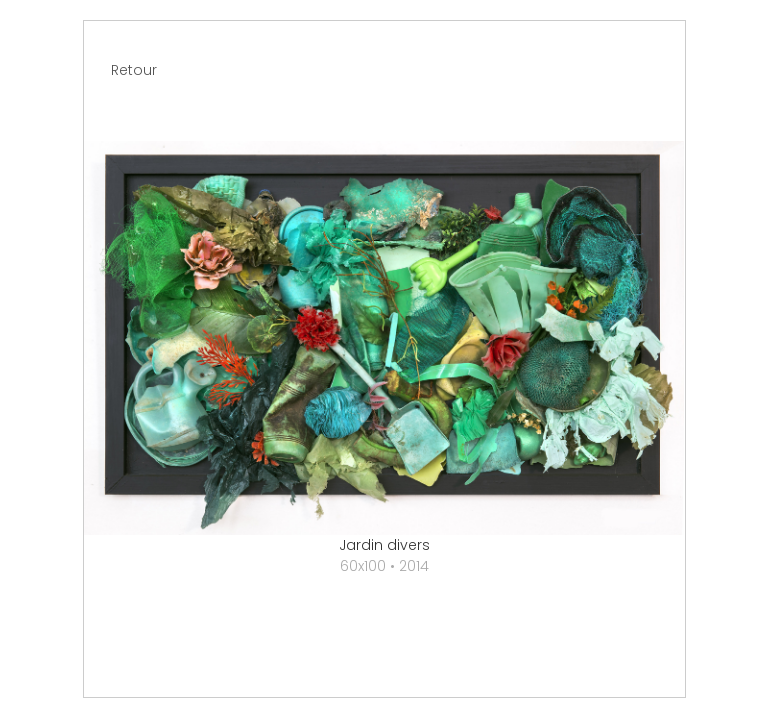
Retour (134, 70)
